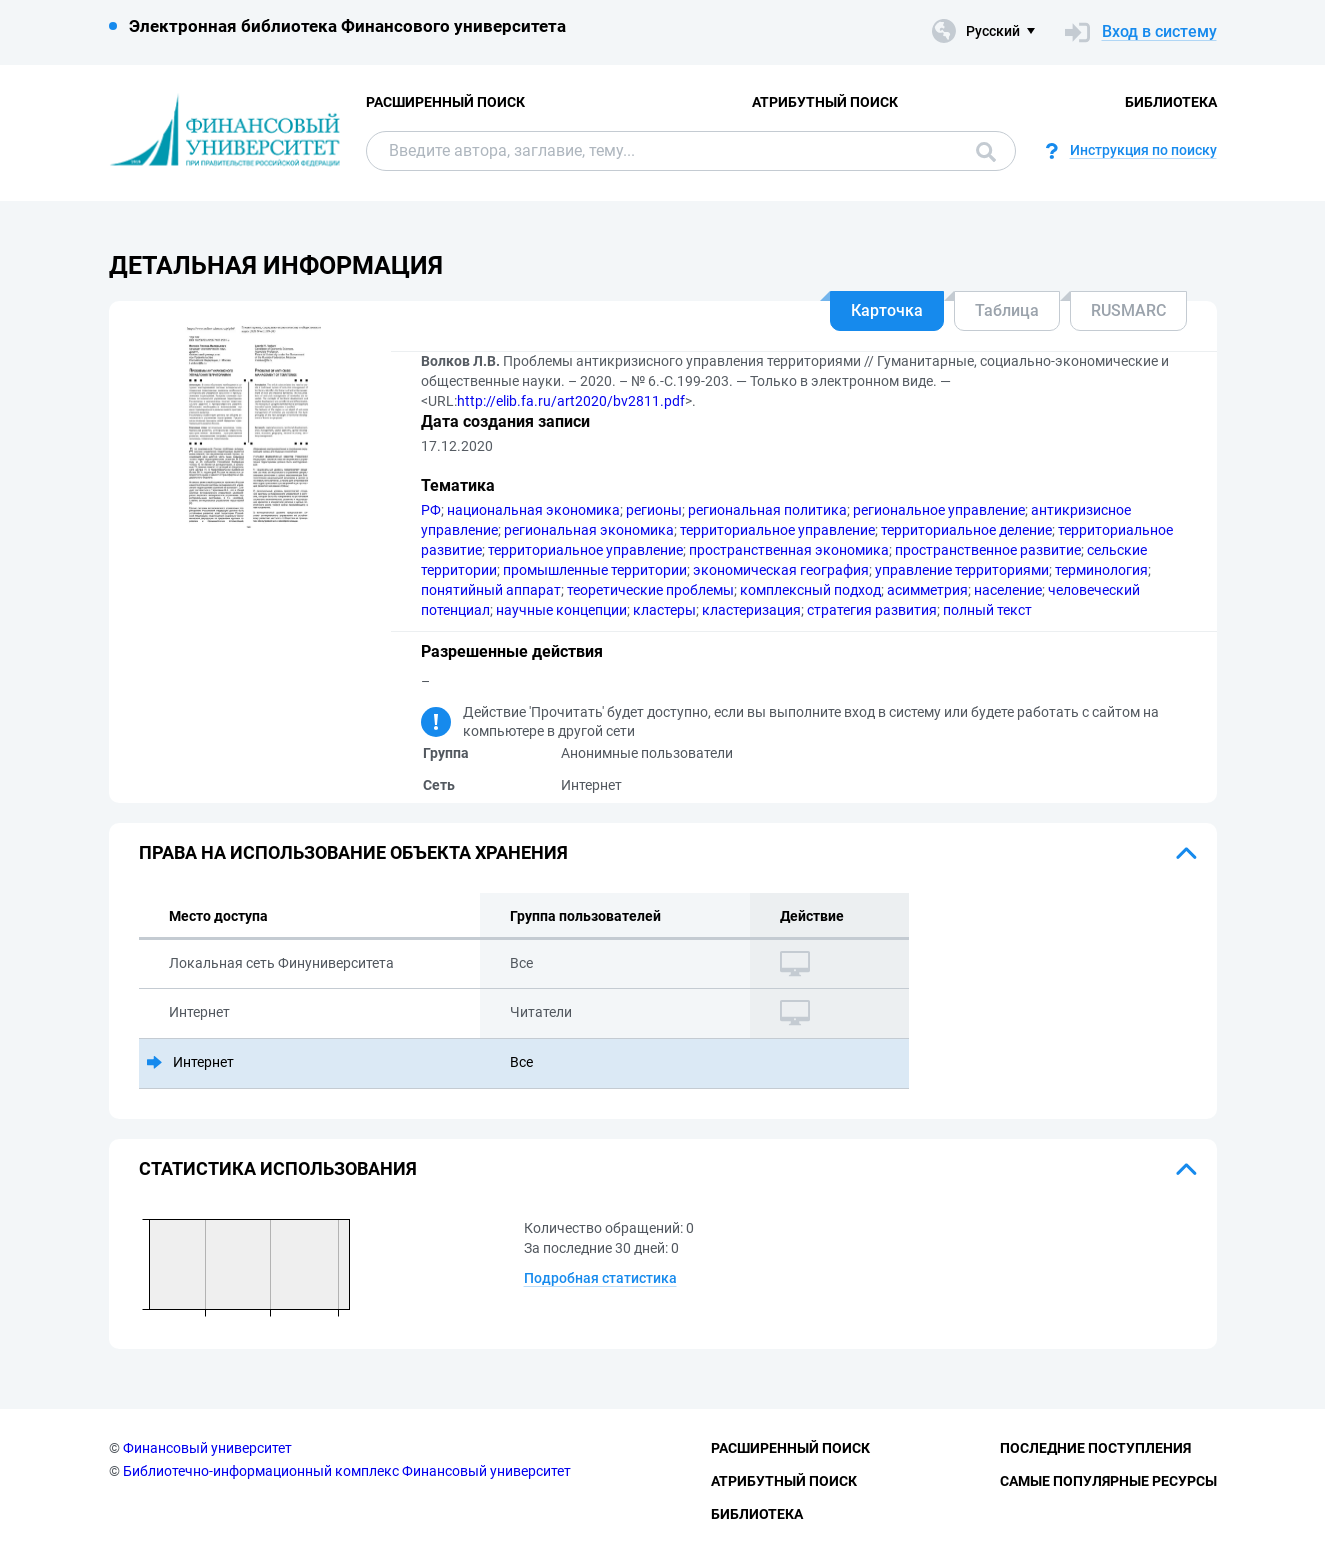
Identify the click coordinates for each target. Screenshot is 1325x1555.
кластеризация (751, 610)
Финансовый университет (207, 1448)
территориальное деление (966, 530)
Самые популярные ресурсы (1108, 1481)
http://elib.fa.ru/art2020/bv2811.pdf (571, 401)
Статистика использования (278, 1168)
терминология (1101, 570)
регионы (654, 510)
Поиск (986, 152)
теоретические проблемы (650, 590)
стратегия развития (872, 610)
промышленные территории (595, 570)
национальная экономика (533, 510)
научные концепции (561, 610)
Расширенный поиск (445, 102)
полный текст (987, 610)
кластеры (664, 610)
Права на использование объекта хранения (353, 852)
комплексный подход (810, 590)
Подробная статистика (600, 1278)
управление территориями (962, 570)
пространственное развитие (988, 550)
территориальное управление (777, 530)
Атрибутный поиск (825, 102)
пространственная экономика (789, 550)
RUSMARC (1128, 310)
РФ (431, 510)
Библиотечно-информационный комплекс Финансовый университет (347, 1471)
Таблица (1007, 310)
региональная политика (767, 510)
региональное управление (939, 510)
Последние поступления (1095, 1448)
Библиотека (1171, 102)
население (1008, 590)
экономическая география (781, 570)
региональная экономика (589, 530)
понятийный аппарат (491, 590)
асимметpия (927, 590)
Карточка (887, 310)
